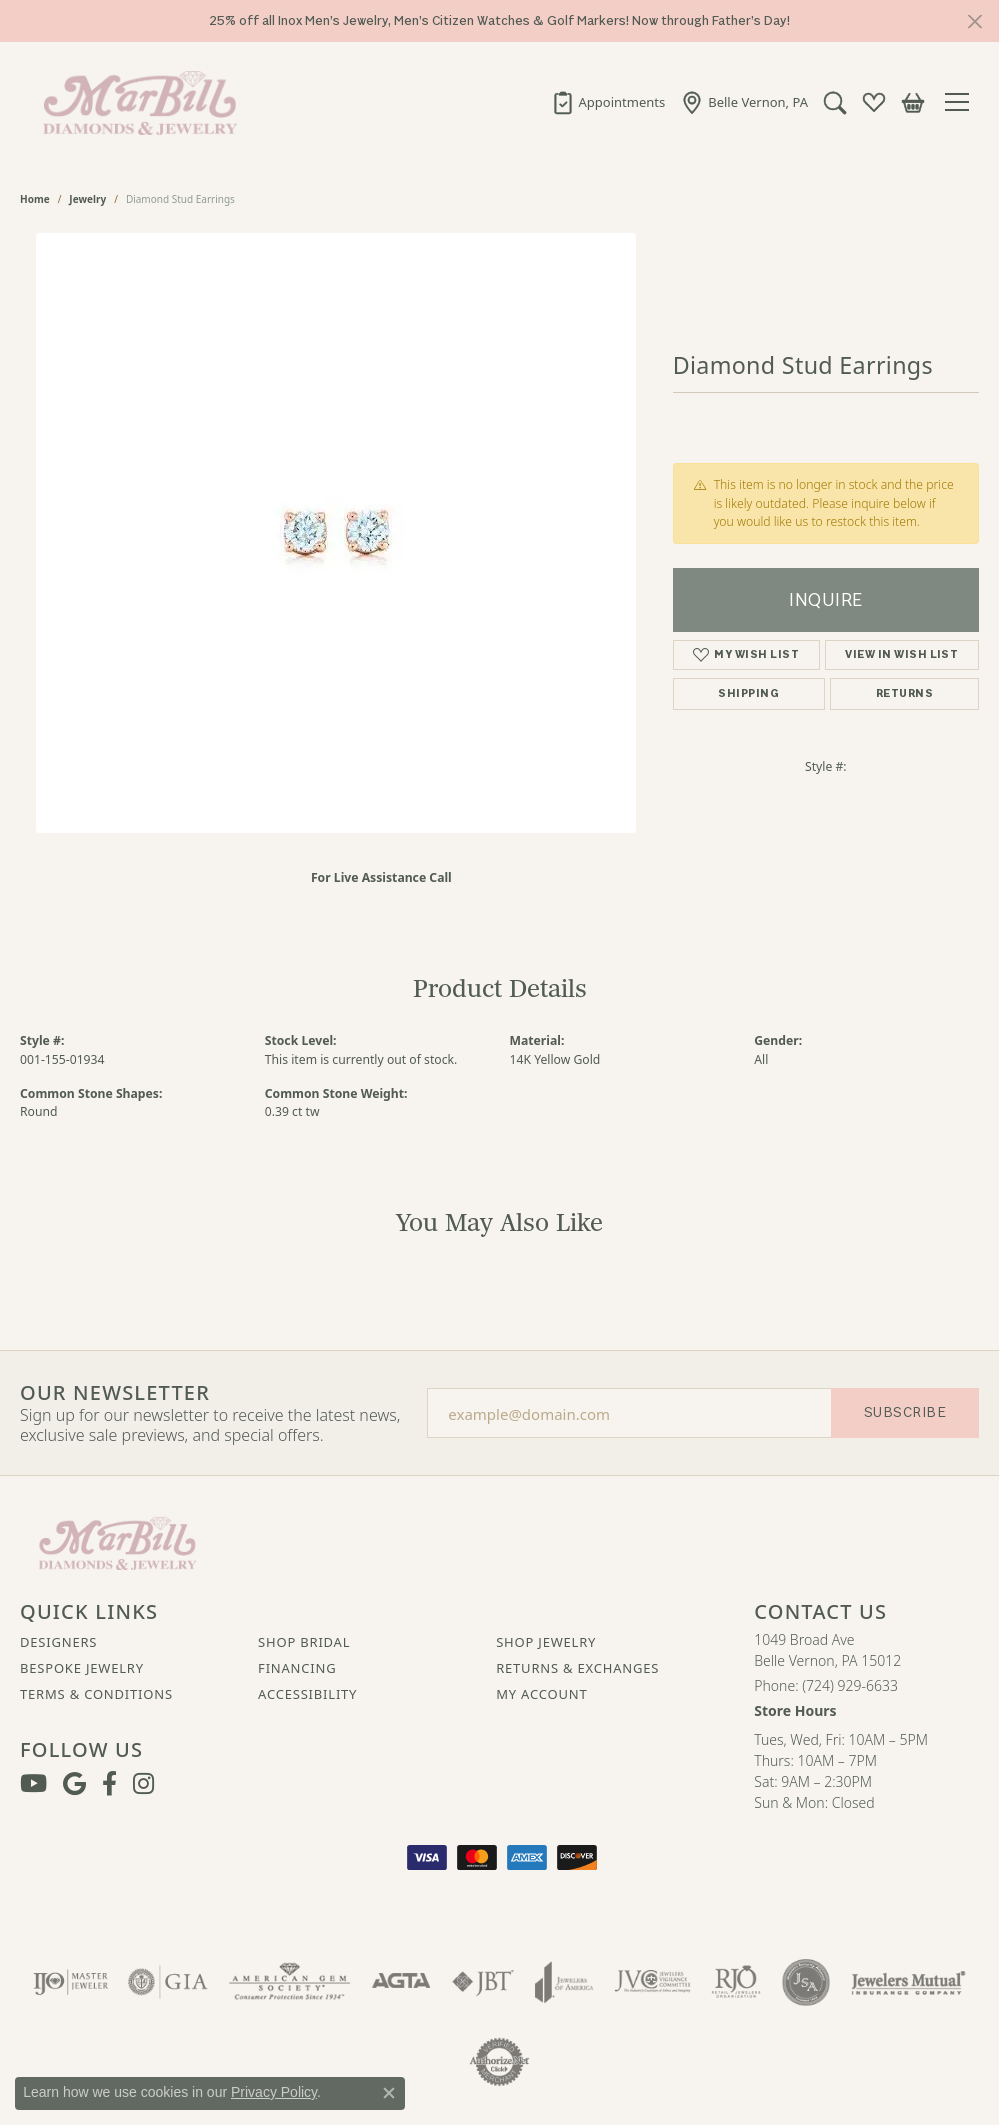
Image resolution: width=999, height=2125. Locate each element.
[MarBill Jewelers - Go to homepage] (117, 1541)
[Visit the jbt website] (483, 1982)
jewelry (87, 199)
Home (35, 199)
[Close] (974, 21)
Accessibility (307, 1694)
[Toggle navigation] (962, 102)
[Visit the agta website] (401, 1982)
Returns (904, 693)
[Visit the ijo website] (70, 1982)
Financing (297, 1668)
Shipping (748, 693)
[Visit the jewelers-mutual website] (908, 1982)
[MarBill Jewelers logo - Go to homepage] (135, 102)
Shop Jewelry (546, 1642)
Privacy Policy (274, 2092)
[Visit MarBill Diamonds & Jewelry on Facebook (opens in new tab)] (109, 1784)
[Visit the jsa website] (805, 1982)
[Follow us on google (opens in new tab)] (74, 1784)
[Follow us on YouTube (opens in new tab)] (33, 1784)
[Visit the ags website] (289, 1982)
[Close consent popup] (389, 2093)
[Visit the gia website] (168, 1982)
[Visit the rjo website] (736, 1982)
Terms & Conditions (96, 1694)
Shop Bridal (304, 1642)
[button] (835, 102)
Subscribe (905, 1412)
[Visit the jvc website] (653, 1982)
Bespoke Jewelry (82, 1668)
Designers (58, 1642)
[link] (608, 102)
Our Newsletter (115, 1393)
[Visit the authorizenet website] (500, 2062)
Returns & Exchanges (577, 1668)
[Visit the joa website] (564, 1982)
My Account (541, 1694)
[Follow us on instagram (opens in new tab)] (143, 1784)
